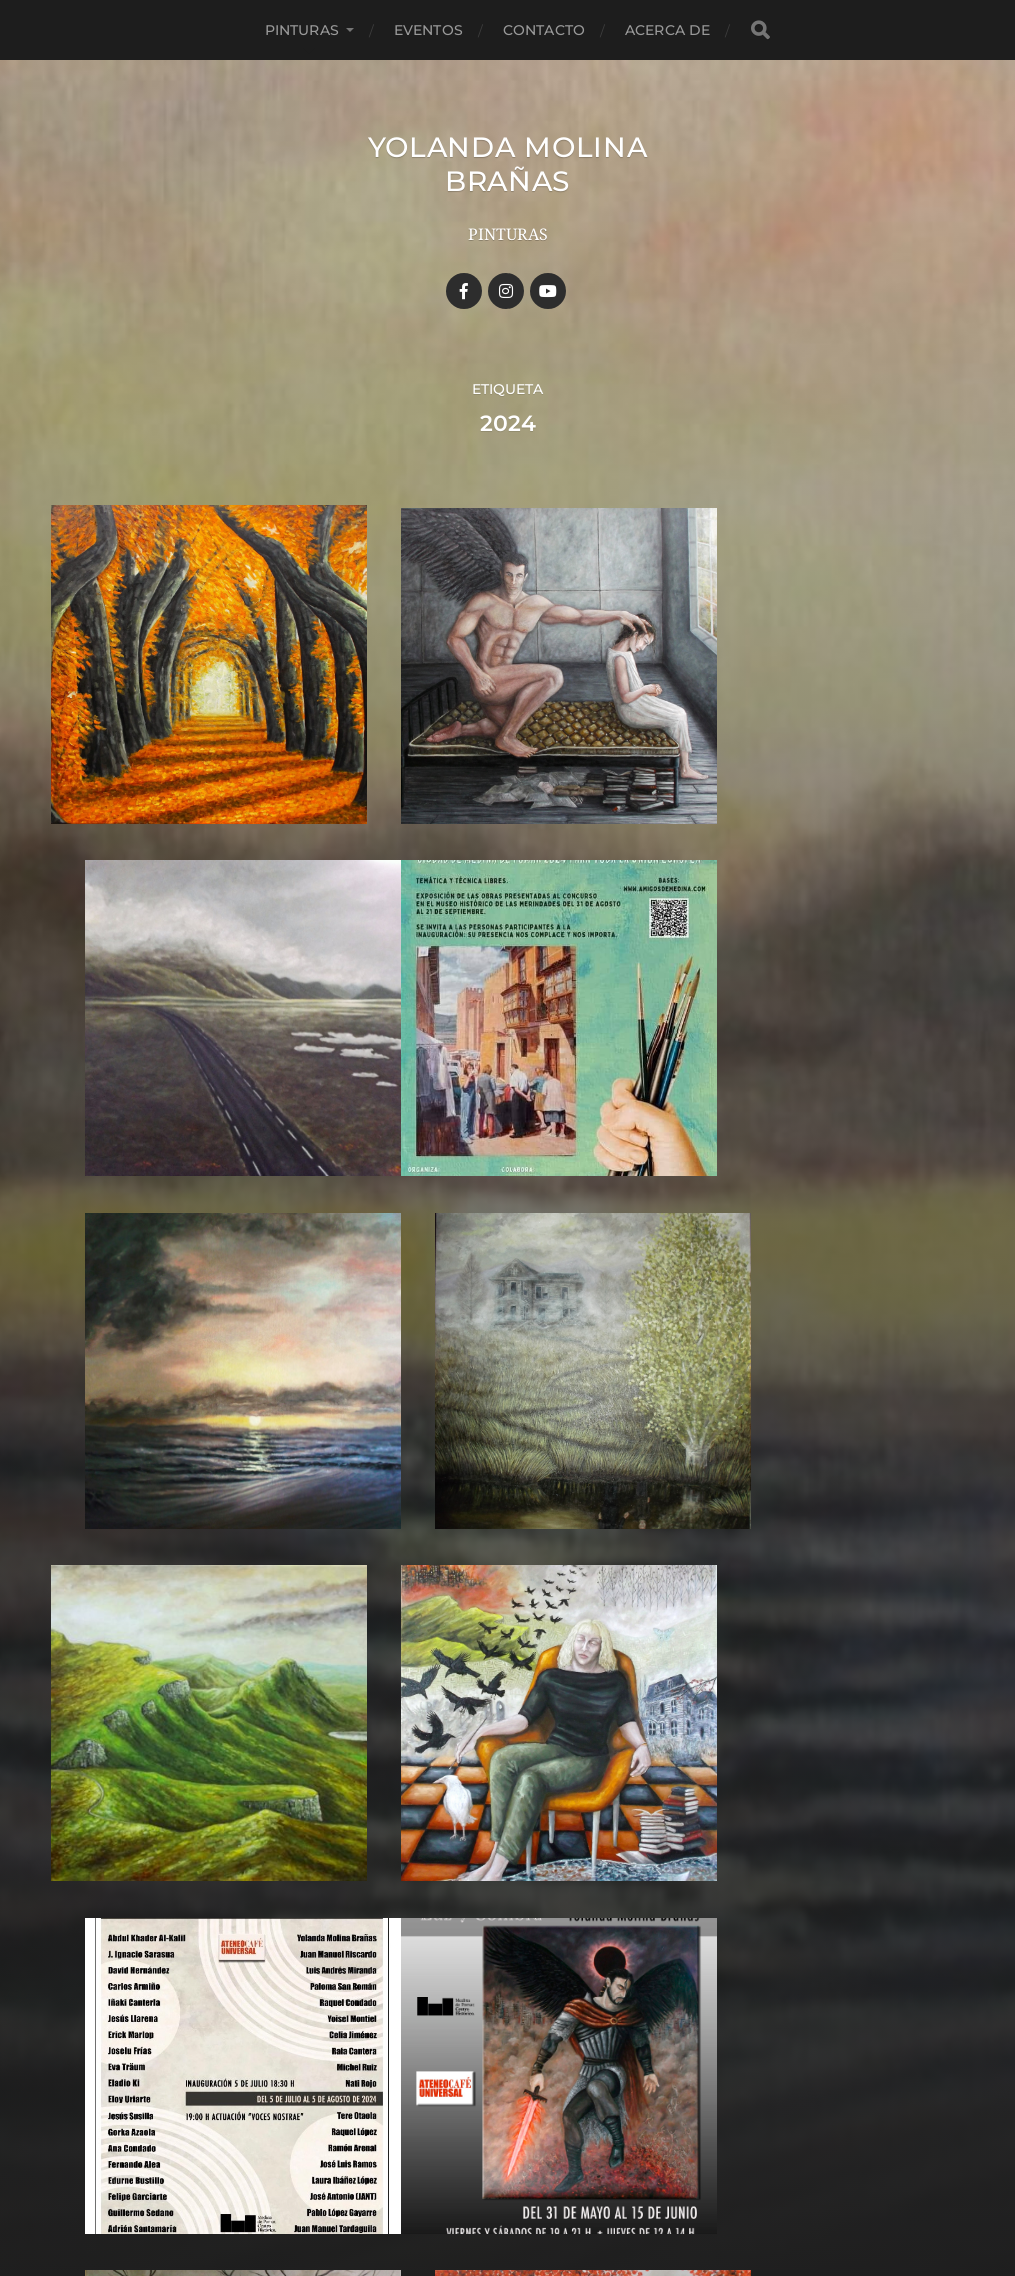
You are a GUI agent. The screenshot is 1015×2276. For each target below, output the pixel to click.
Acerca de (667, 30)
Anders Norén (541, 2189)
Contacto (544, 30)
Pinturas (302, 30)
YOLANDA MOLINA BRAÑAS (507, 164)
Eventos (428, 30)
